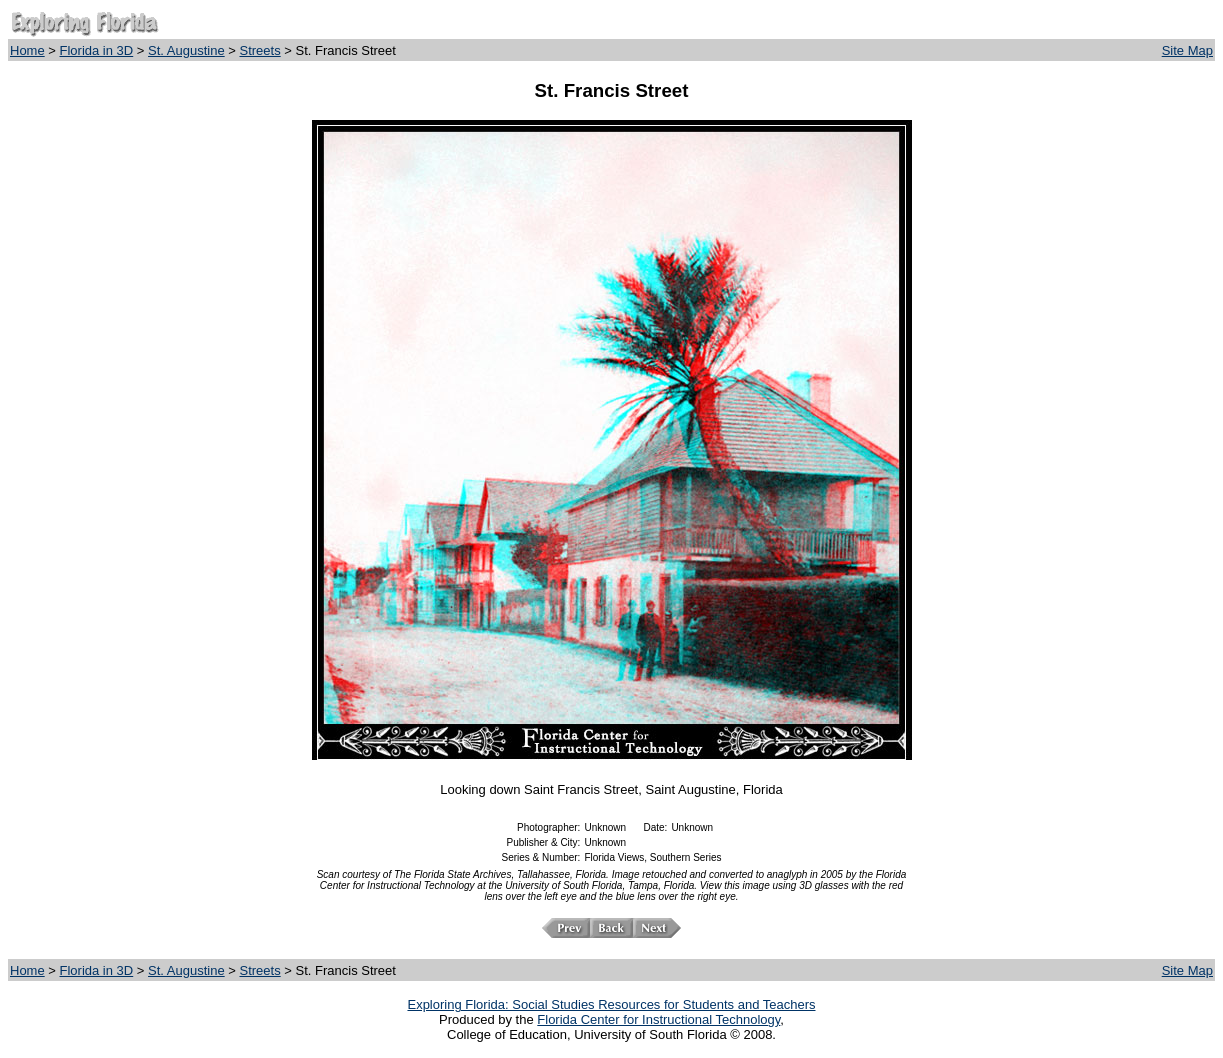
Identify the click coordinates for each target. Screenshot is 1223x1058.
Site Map (1187, 50)
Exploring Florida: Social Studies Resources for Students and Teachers (611, 1004)
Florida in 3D (97, 50)
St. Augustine (186, 50)
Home (27, 50)
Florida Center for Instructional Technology (658, 1019)
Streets (260, 50)
